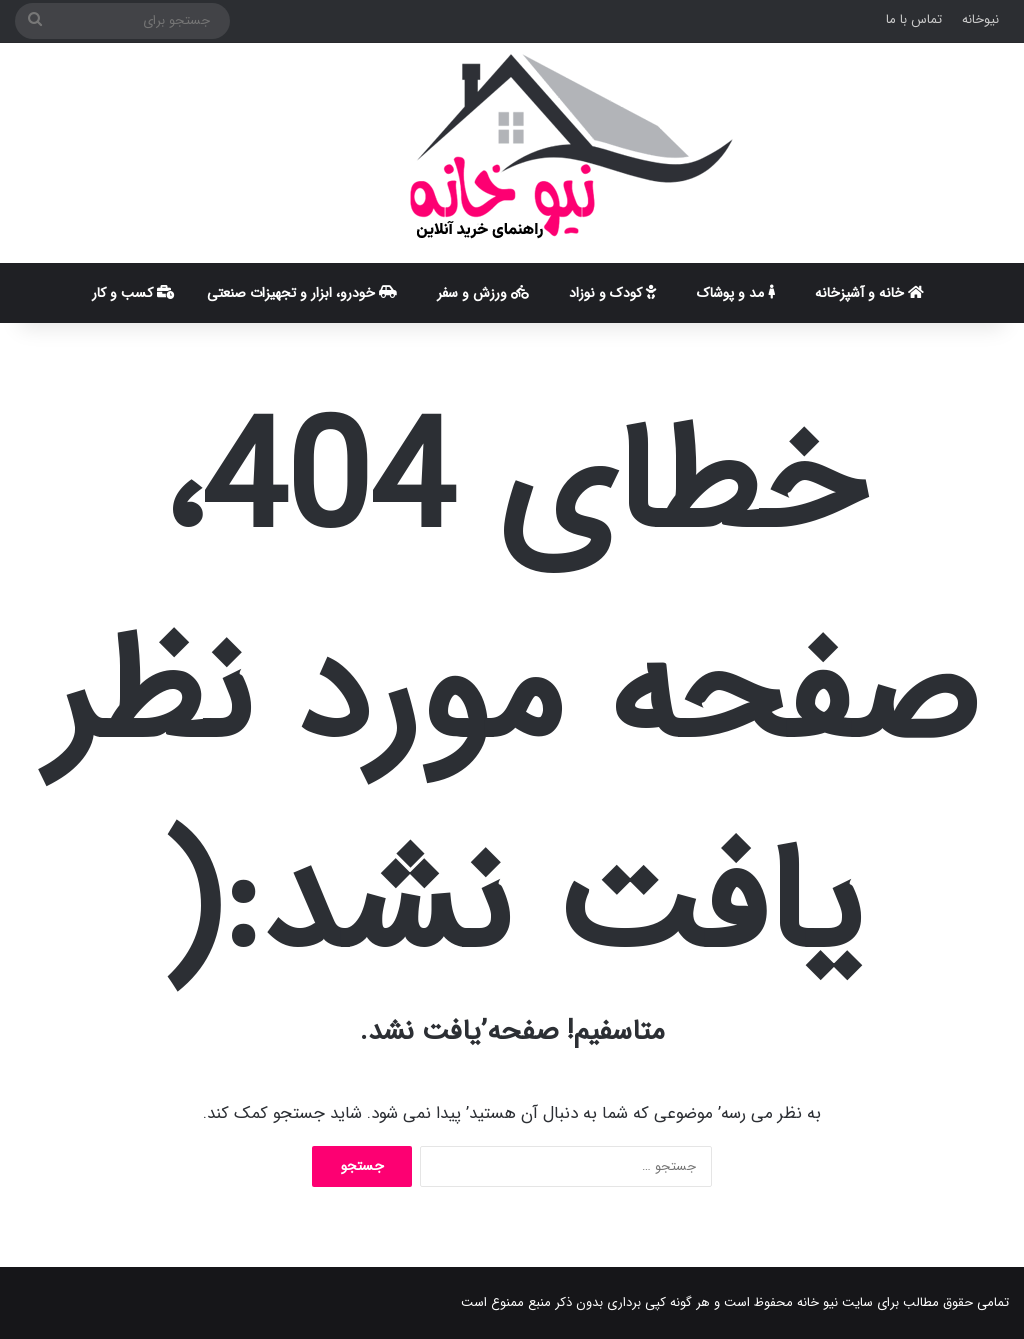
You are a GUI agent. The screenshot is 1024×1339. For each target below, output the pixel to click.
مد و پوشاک (736, 293)
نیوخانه (980, 19)
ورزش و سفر (483, 293)
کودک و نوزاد (613, 293)
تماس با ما (914, 19)
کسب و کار (133, 293)
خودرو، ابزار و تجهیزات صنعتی (302, 293)
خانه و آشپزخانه (869, 293)
